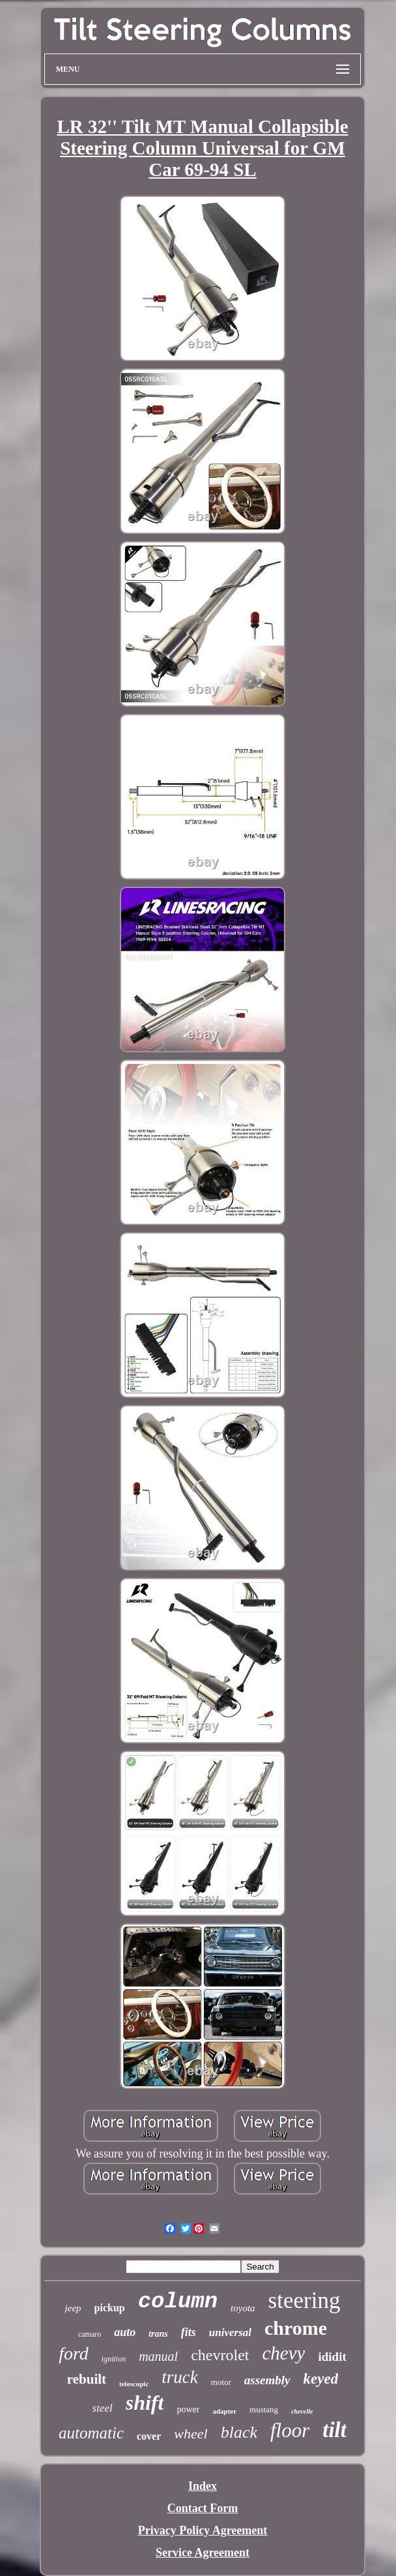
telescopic (133, 2384)
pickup (109, 2307)
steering (304, 2300)
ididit (332, 2356)
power (188, 2409)
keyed (321, 2379)
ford (74, 2353)
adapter (224, 2411)
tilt (334, 2430)
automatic (91, 2433)
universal (230, 2332)
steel (102, 2408)
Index (202, 2486)
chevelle (302, 2411)
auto (124, 2332)
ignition (114, 2358)
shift (145, 2402)
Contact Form (202, 2508)
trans (158, 2334)
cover (149, 2436)
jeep (73, 2308)
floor (289, 2430)
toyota (243, 2308)
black (239, 2432)
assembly (267, 2380)
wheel (190, 2433)
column (178, 2301)
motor (221, 2382)
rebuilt (86, 2379)
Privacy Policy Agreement (203, 2530)
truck (179, 2377)
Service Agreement (202, 2552)
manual (158, 2356)
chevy (283, 2353)
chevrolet (220, 2355)
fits (188, 2332)
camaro (89, 2334)
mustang (263, 2409)
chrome (295, 2328)
